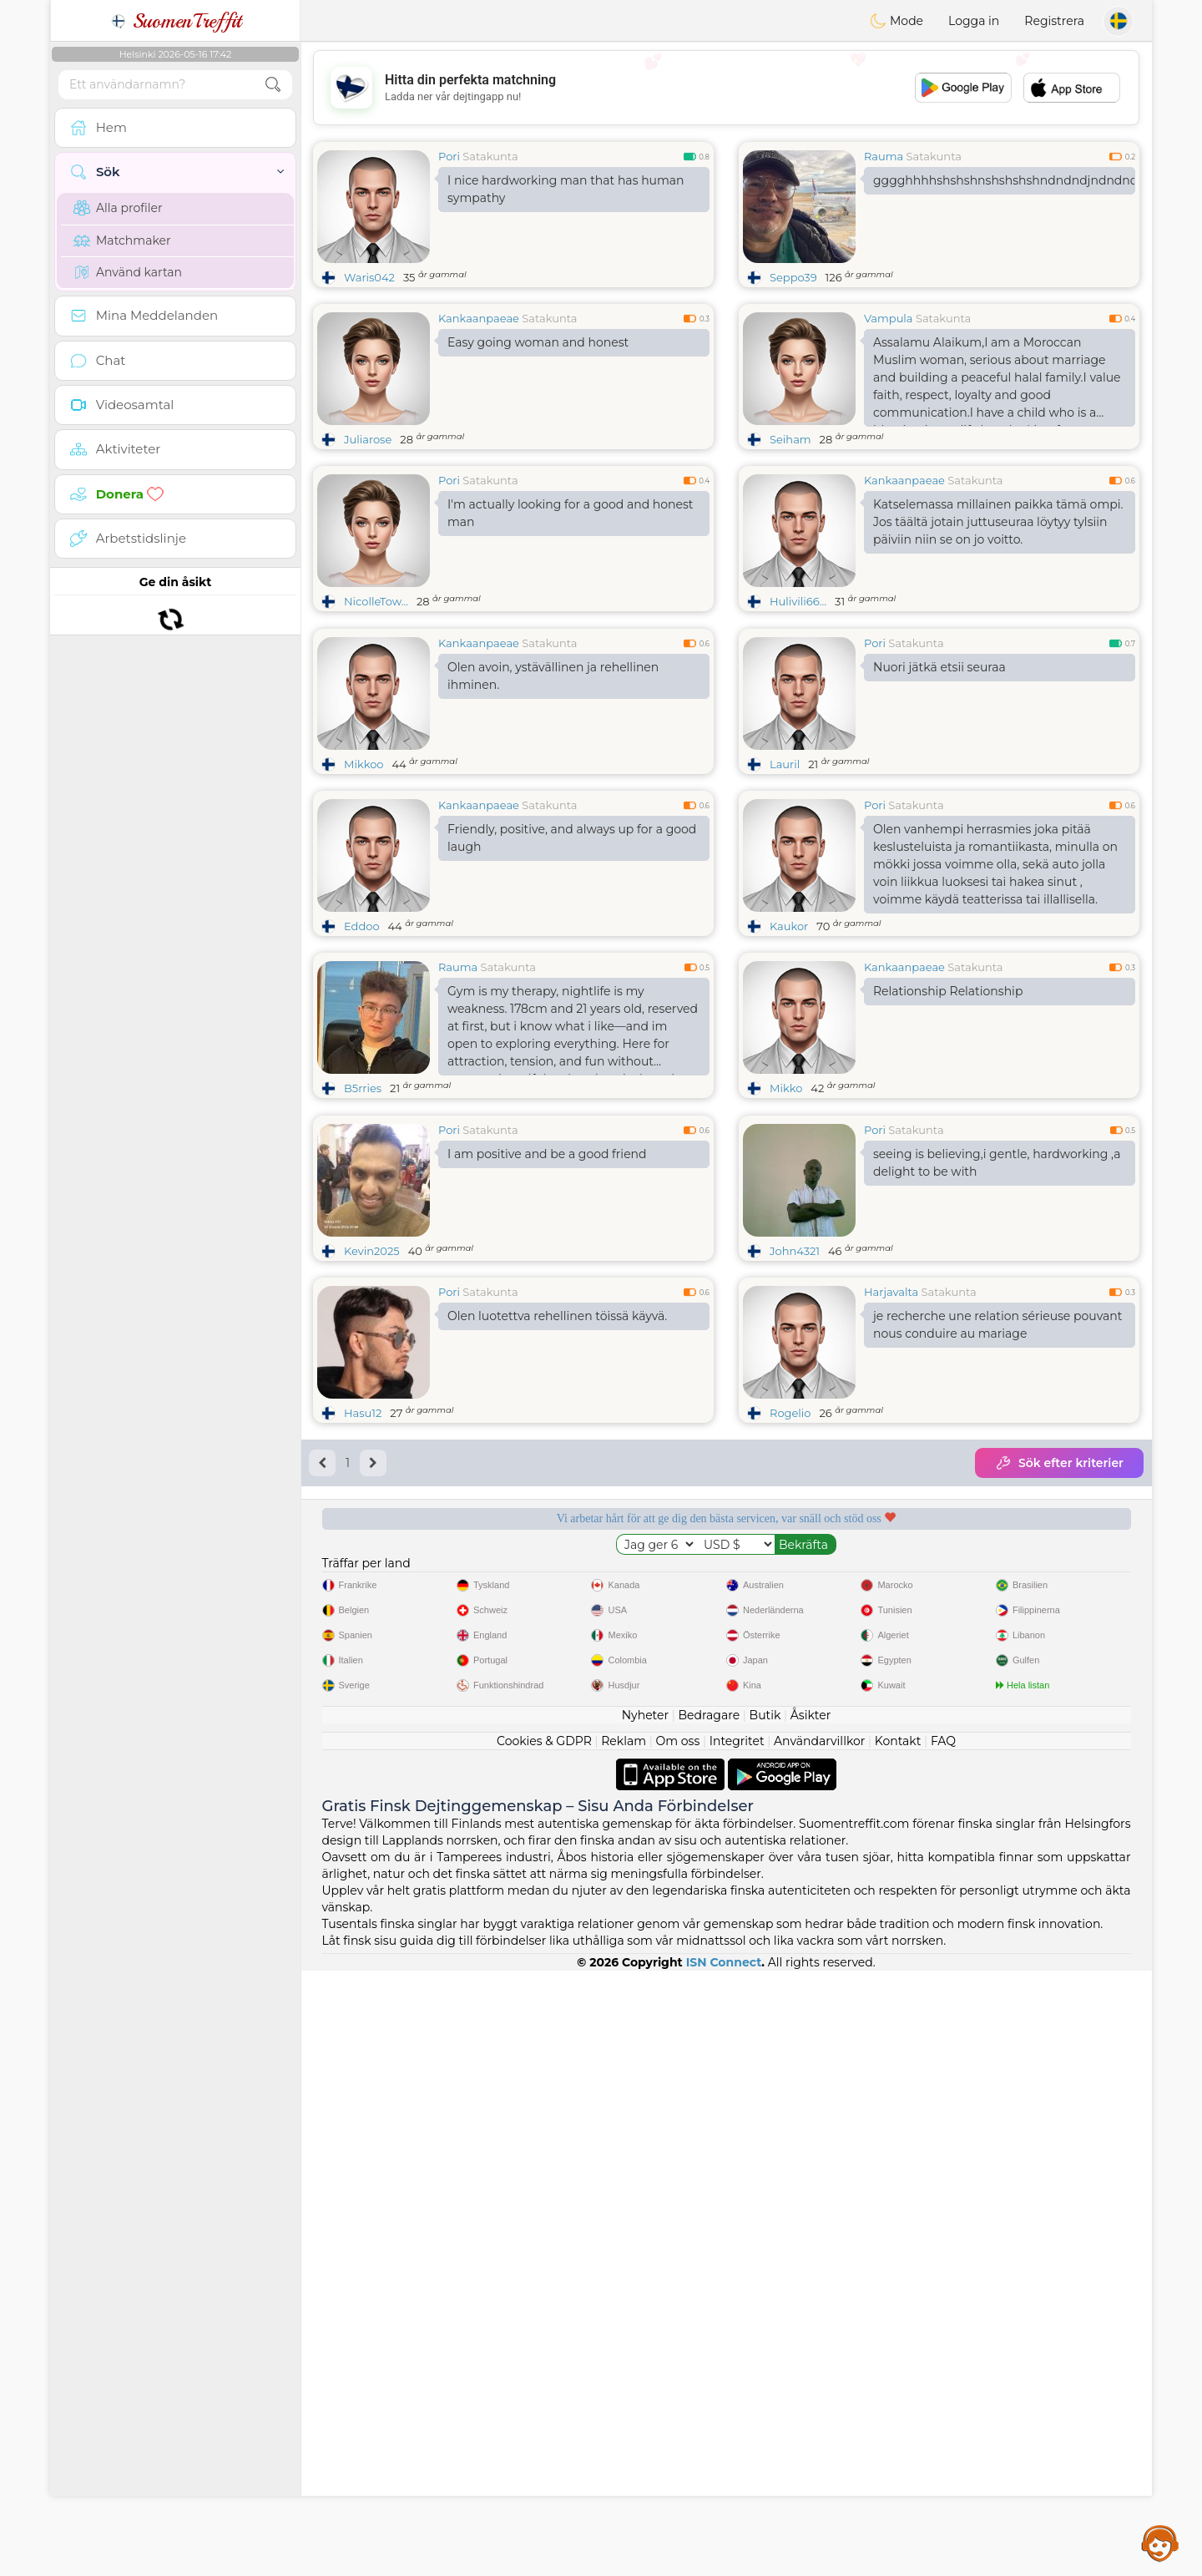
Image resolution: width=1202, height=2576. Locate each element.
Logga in (973, 20)
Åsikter (810, 2320)
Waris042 (369, 277)
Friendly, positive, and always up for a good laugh (571, 966)
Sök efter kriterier (1059, 1720)
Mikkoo (364, 892)
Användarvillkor (819, 2346)
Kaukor (789, 1054)
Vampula (888, 318)
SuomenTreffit (175, 20)
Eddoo (362, 1054)
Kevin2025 (372, 1508)
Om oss (678, 2346)
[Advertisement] (726, 87)
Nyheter (645, 2320)
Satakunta (490, 156)
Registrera (1054, 20)
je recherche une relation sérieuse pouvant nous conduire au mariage (997, 1582)
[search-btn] (273, 84)
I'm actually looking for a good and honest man (570, 513)
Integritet (737, 2346)
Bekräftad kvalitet (834, 1832)
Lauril (785, 892)
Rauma (883, 156)
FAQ (943, 2346)
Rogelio (790, 1670)
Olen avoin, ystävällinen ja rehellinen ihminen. (553, 804)
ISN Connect (724, 2567)
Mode (896, 21)
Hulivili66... (798, 601)
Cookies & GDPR (544, 2346)
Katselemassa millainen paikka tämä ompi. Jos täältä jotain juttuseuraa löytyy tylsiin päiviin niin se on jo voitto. (998, 522)
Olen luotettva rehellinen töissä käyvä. (557, 1573)
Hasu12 (362, 1670)
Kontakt (898, 2346)
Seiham (790, 439)
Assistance (1160, 2542)
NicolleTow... (376, 601)
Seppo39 (793, 277)
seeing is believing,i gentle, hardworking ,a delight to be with (996, 1420)
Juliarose (367, 439)
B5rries (362, 1216)
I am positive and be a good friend (547, 1411)
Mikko (786, 1216)
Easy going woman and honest (538, 342)
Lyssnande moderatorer (618, 1832)
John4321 (795, 1508)
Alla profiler (118, 208)
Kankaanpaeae (478, 318)
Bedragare (709, 2320)
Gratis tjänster (403, 1832)
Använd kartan (127, 272)
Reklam (623, 2346)
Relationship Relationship (948, 1119)
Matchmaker (122, 240)
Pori (449, 156)
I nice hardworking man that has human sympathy (565, 189)
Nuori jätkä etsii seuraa (939, 795)
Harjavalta (891, 1549)
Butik (765, 2320)
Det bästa (1049, 1832)
